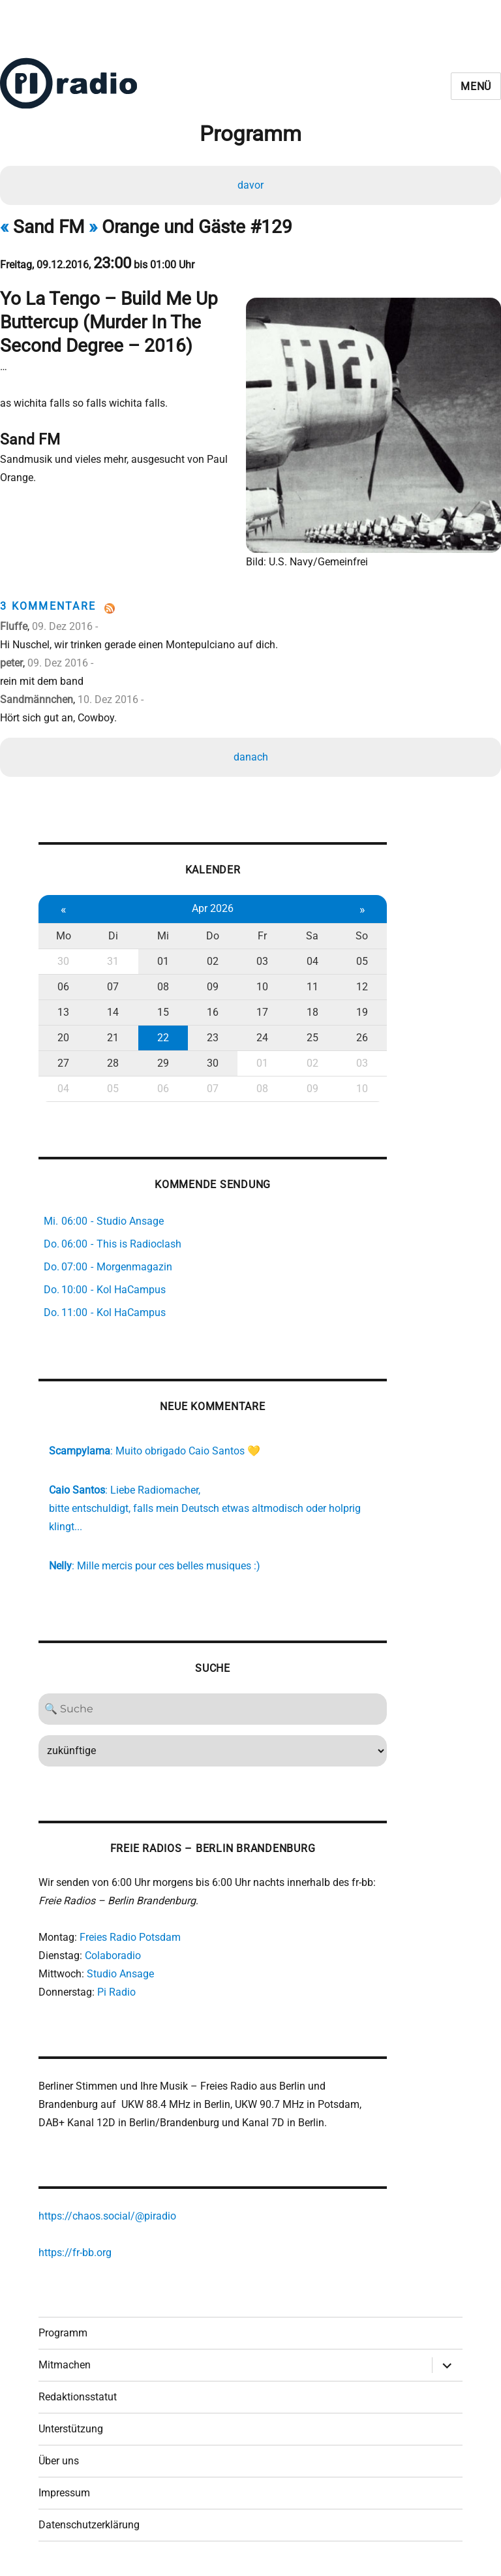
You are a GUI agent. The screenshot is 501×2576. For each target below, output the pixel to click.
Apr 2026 (212, 905)
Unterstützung (70, 2427)
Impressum (64, 2491)
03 (261, 958)
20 (63, 1034)
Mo (63, 932)
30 (63, 958)
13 (63, 1009)
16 (212, 1009)
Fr (261, 932)
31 (113, 958)
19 (361, 1009)
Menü (476, 86)
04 (311, 958)
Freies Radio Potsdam (130, 1934)
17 (261, 1009)
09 (212, 983)
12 (361, 983)
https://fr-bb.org (75, 2250)
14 (113, 1009)
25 (311, 1034)
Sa (311, 932)
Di (112, 932)
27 (63, 1060)
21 (113, 1034)
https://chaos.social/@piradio (107, 2214)
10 (261, 983)
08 (162, 983)
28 (113, 1060)
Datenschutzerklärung (89, 2523)
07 (113, 983)
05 (361, 958)
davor (250, 185)
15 (162, 1009)
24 (261, 1034)
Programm (62, 2331)
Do (212, 932)
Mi (162, 932)
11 (311, 983)
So (360, 932)
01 (162, 958)
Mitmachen (64, 2363)
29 (162, 1060)
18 (311, 1009)
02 (212, 958)
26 (361, 1034)
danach (251, 753)
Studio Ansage (120, 1971)
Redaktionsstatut (77, 2395)
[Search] (212, 1705)
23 (212, 1034)
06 (63, 983)
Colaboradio (113, 1953)
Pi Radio (116, 1989)
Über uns (58, 2459)
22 (162, 1034)
